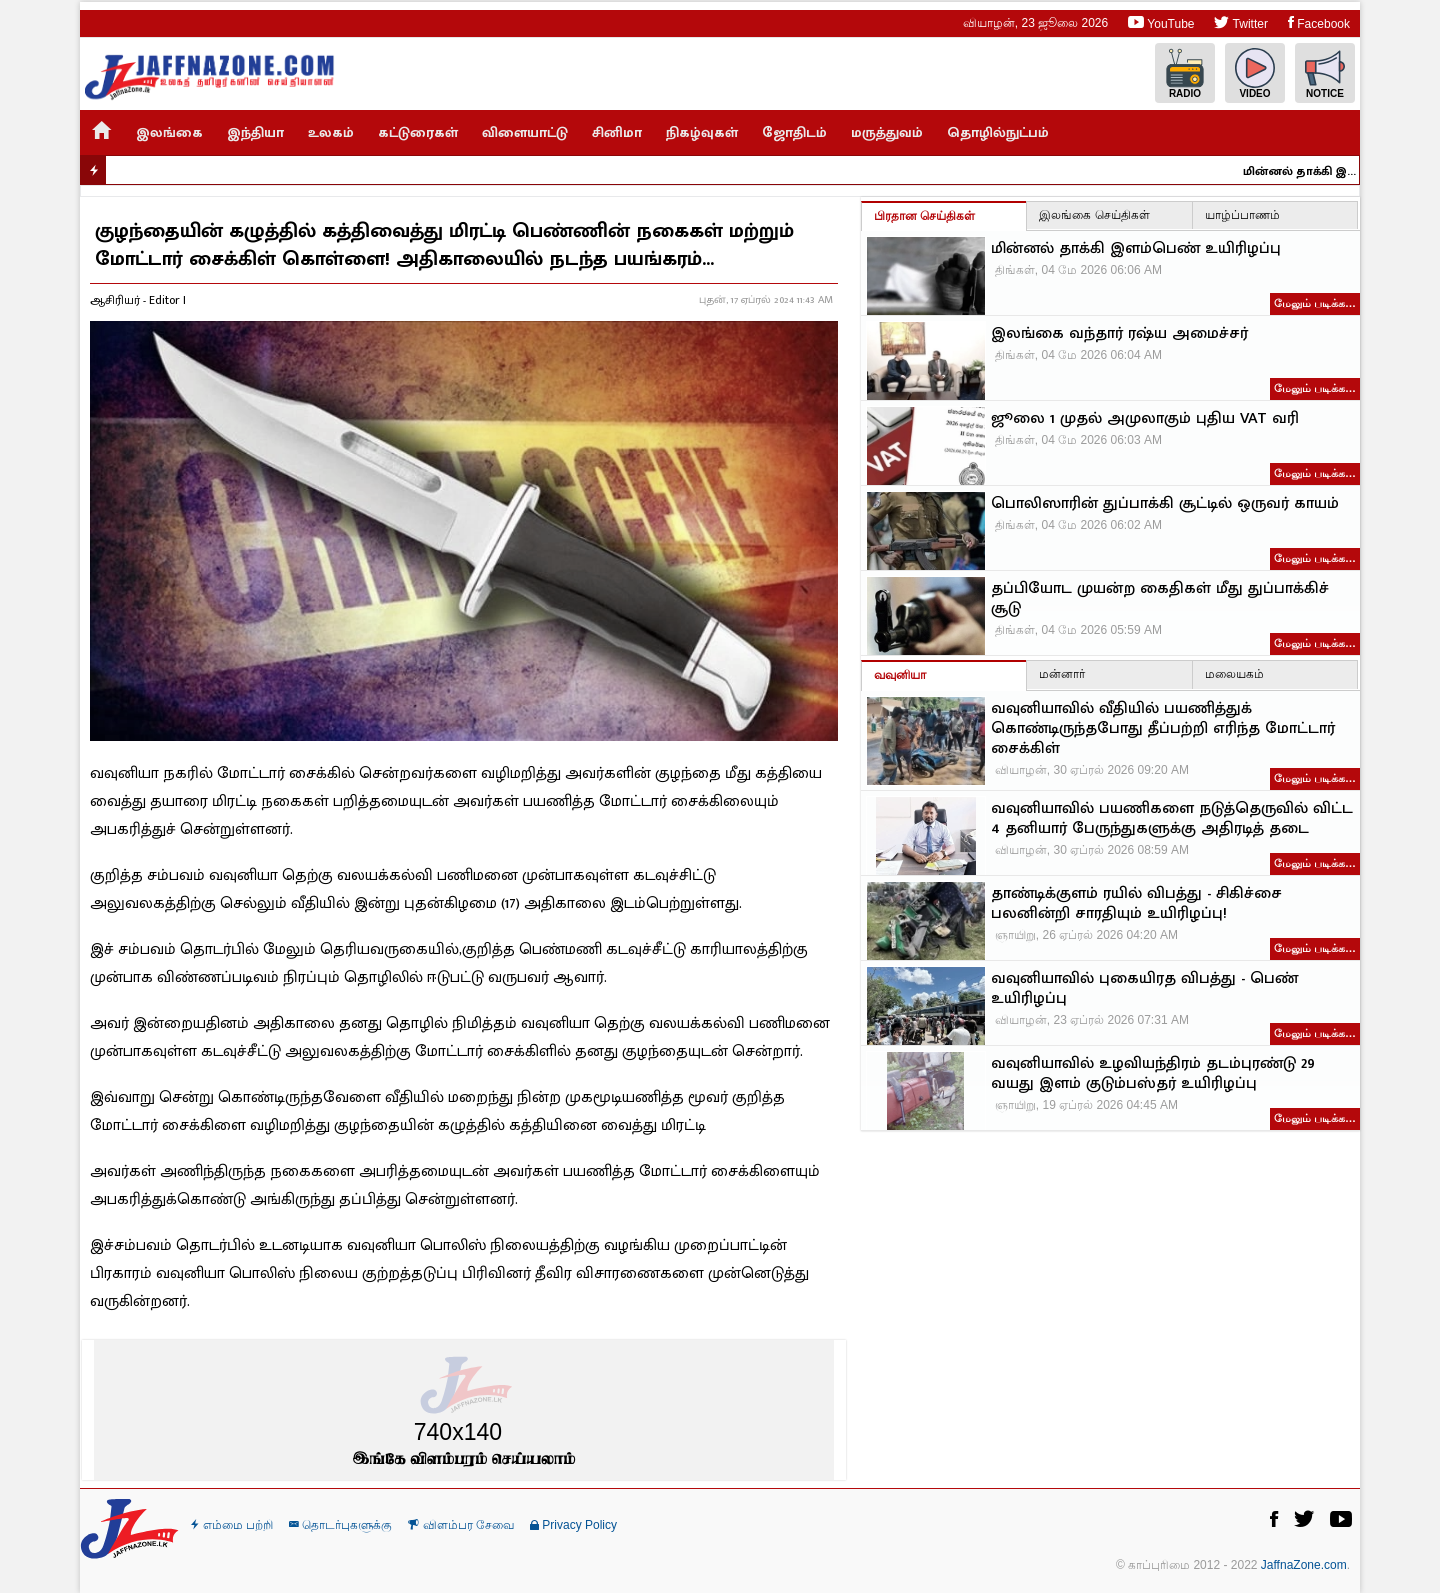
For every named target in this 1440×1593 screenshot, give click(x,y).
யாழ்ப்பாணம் (1242, 215)
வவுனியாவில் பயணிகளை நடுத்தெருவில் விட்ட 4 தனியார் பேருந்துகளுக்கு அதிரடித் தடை (1172, 819)
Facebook (1319, 22)
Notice (1325, 73)
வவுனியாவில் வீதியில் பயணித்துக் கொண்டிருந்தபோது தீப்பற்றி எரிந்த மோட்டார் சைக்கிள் (1163, 729)
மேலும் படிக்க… (1315, 303)
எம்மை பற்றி (232, 1525)
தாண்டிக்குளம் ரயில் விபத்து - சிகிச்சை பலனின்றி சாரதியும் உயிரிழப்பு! (1136, 904)
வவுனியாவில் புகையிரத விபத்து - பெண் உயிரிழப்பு (1144, 989)
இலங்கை (169, 132)
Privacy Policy (573, 1525)
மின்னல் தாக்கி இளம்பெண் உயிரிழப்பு (1310, 171)
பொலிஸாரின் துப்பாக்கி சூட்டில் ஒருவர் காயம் (1165, 504)
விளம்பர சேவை (461, 1525)
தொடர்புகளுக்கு (340, 1525)
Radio (1185, 73)
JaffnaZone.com (1304, 1565)
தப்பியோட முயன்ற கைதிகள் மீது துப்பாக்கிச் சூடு (1160, 599)
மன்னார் (1062, 674)
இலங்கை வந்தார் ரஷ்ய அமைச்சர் (1119, 334)
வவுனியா (900, 675)
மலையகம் (1234, 674)
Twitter (1240, 22)
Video (1255, 73)
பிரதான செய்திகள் (924, 216)
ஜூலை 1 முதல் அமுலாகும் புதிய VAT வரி (1145, 419)
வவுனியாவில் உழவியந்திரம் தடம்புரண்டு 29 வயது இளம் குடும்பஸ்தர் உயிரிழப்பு (1153, 1074)
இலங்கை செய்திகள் (1094, 215)
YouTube (1161, 22)
